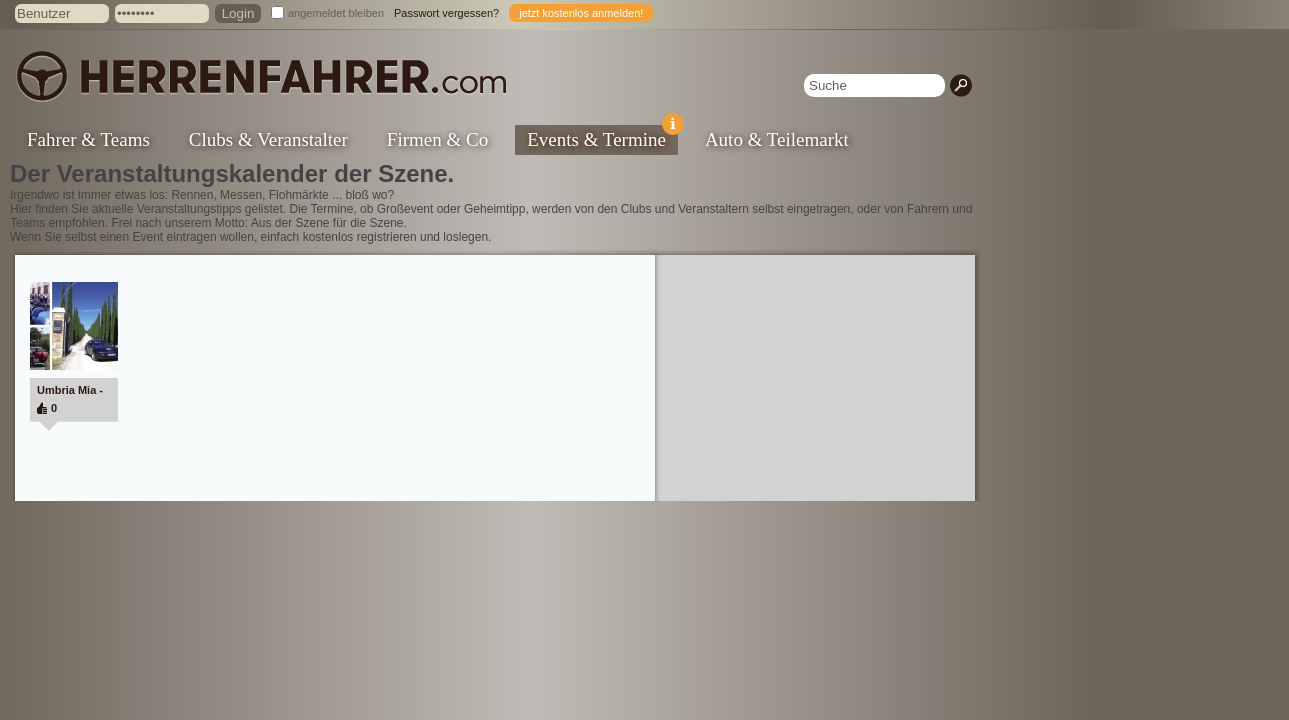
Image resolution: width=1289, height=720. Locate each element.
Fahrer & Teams (88, 139)
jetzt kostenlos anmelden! (581, 13)
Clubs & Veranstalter (268, 139)
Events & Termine (602, 137)
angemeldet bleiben (336, 13)
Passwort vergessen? (446, 13)
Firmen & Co (437, 139)
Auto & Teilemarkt (777, 139)
